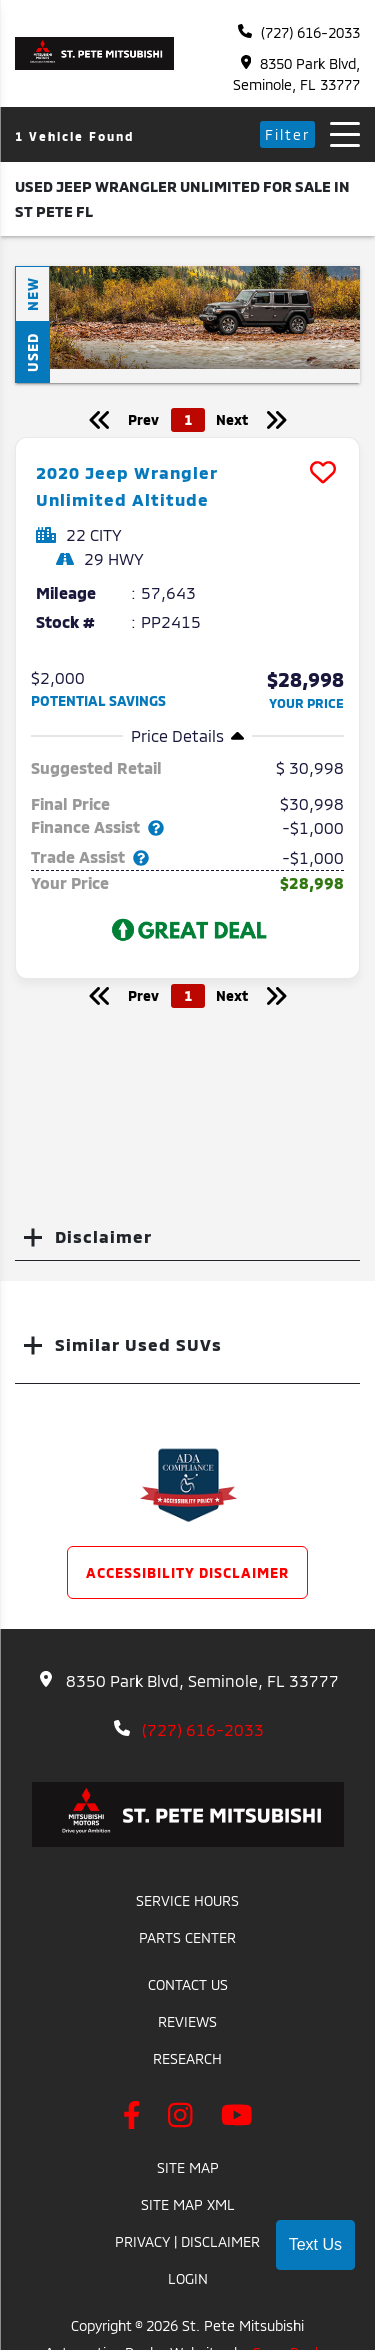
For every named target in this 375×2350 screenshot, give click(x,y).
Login (188, 2278)
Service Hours (187, 1900)
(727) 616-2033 (299, 32)
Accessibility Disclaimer (187, 1572)
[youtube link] (237, 2118)
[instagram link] (184, 2118)
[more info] (187, 441)
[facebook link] (136, 2118)
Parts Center (187, 1937)
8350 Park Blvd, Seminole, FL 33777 (296, 74)
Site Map (188, 2167)
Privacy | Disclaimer (187, 2241)
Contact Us (188, 1984)
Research (187, 2058)
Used (32, 352)
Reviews (187, 2021)
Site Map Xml (188, 2204)
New (32, 294)
